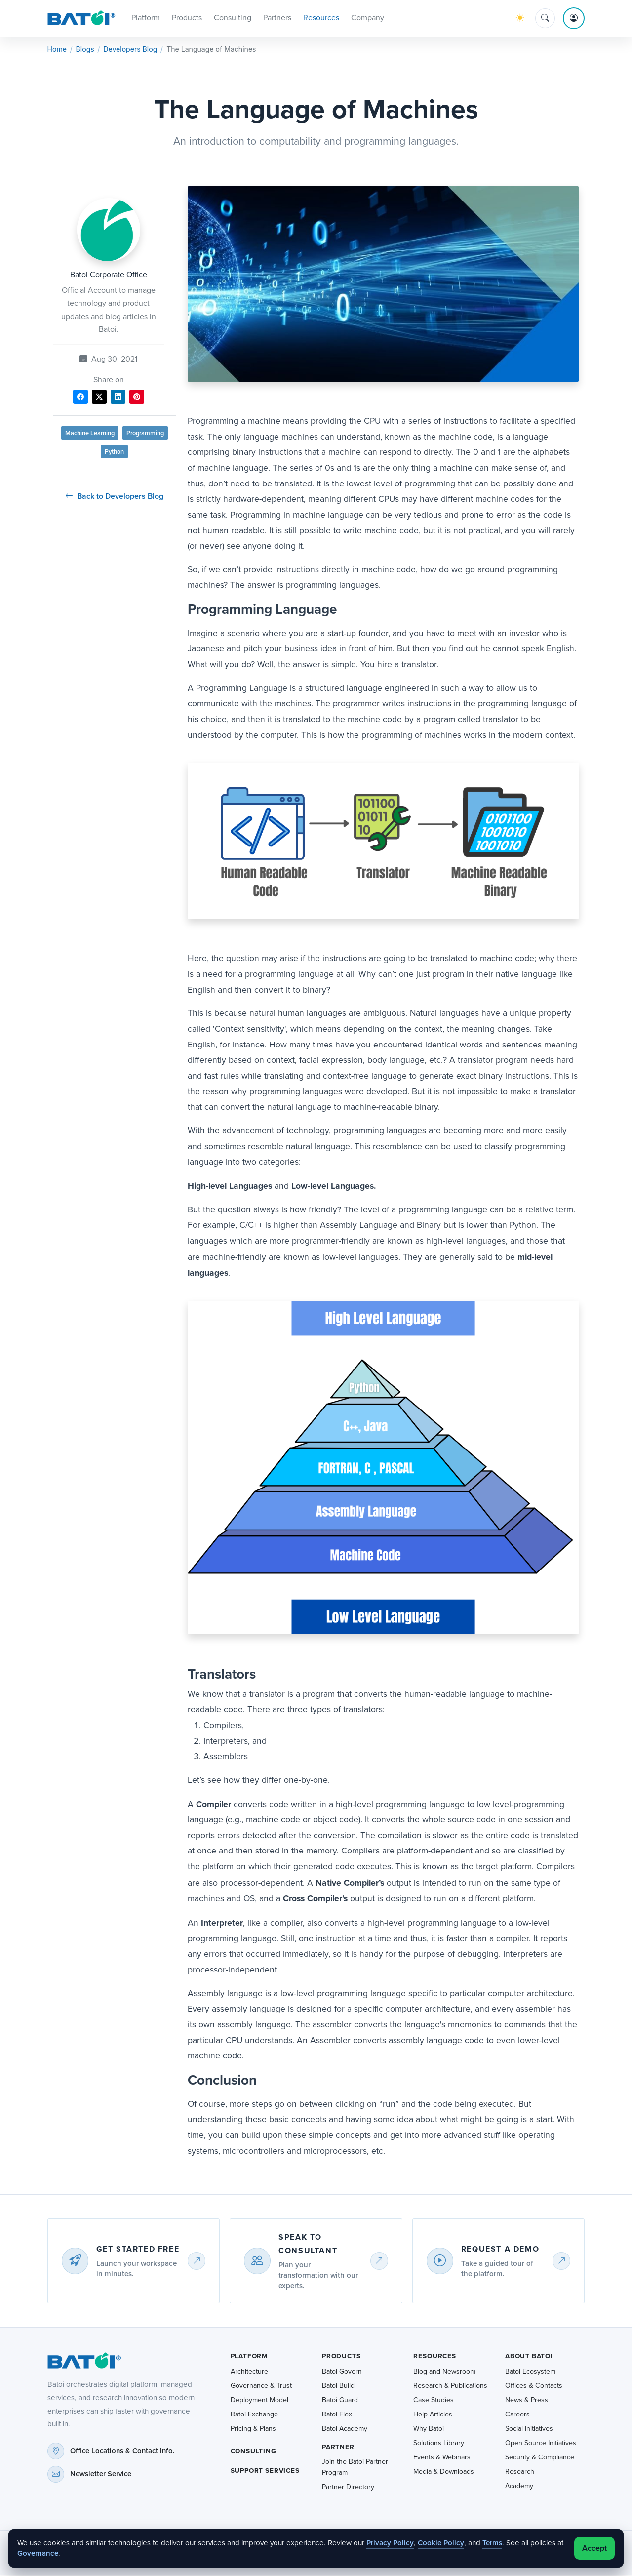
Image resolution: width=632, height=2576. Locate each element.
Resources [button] (321, 18)
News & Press (526, 2401)
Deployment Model (259, 2401)
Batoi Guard (340, 2401)
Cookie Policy (441, 2542)
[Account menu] (574, 19)
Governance (37, 2553)
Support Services (265, 2471)
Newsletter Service (100, 2474)
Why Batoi (428, 2429)
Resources (434, 2357)
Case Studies (433, 2401)
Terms (492, 2542)
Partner (338, 2448)
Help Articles (432, 2415)
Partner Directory (348, 2488)
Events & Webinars (442, 2458)
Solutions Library (438, 2444)
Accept (594, 2548)
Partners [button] (277, 18)
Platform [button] (145, 18)
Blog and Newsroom (444, 2372)
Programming (145, 434)
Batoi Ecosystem (530, 2372)
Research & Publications (450, 2386)
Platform (250, 2357)
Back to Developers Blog (114, 496)
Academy (519, 2487)
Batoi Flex (337, 2415)
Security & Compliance (539, 2458)
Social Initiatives (529, 2429)
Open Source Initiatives (540, 2444)
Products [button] (187, 18)
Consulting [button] (232, 18)
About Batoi (529, 2357)
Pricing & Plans (253, 2429)
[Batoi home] (81, 2361)
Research (519, 2472)
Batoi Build (338, 2386)
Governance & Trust (261, 2386)
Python (114, 452)
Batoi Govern (342, 2372)
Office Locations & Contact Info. (122, 2451)
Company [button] (367, 18)
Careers (517, 2415)
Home (57, 50)
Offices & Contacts (533, 2386)
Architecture (249, 2372)
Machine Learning (90, 434)
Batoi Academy (344, 2429)
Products (341, 2357)
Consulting (253, 2451)
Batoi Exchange (254, 2415)
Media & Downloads (443, 2472)
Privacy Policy (390, 2542)
